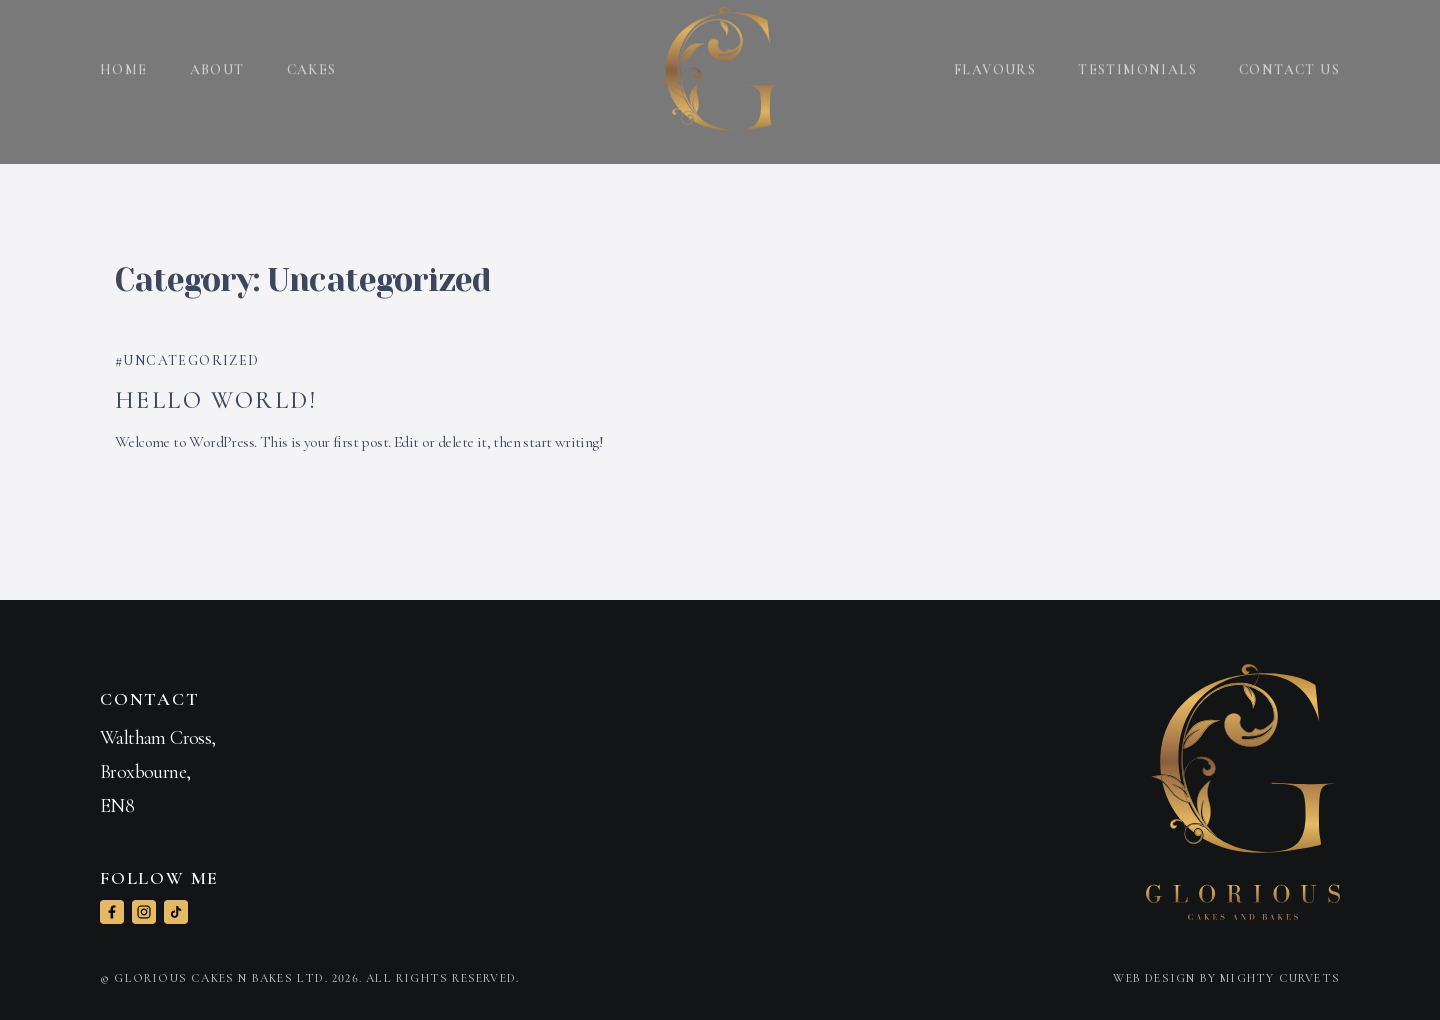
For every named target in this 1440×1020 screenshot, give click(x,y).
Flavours (995, 59)
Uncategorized (191, 360)
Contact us (1289, 59)
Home (124, 59)
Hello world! (216, 400)
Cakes (312, 59)
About (217, 59)
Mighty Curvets (1280, 978)
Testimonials (1137, 59)
